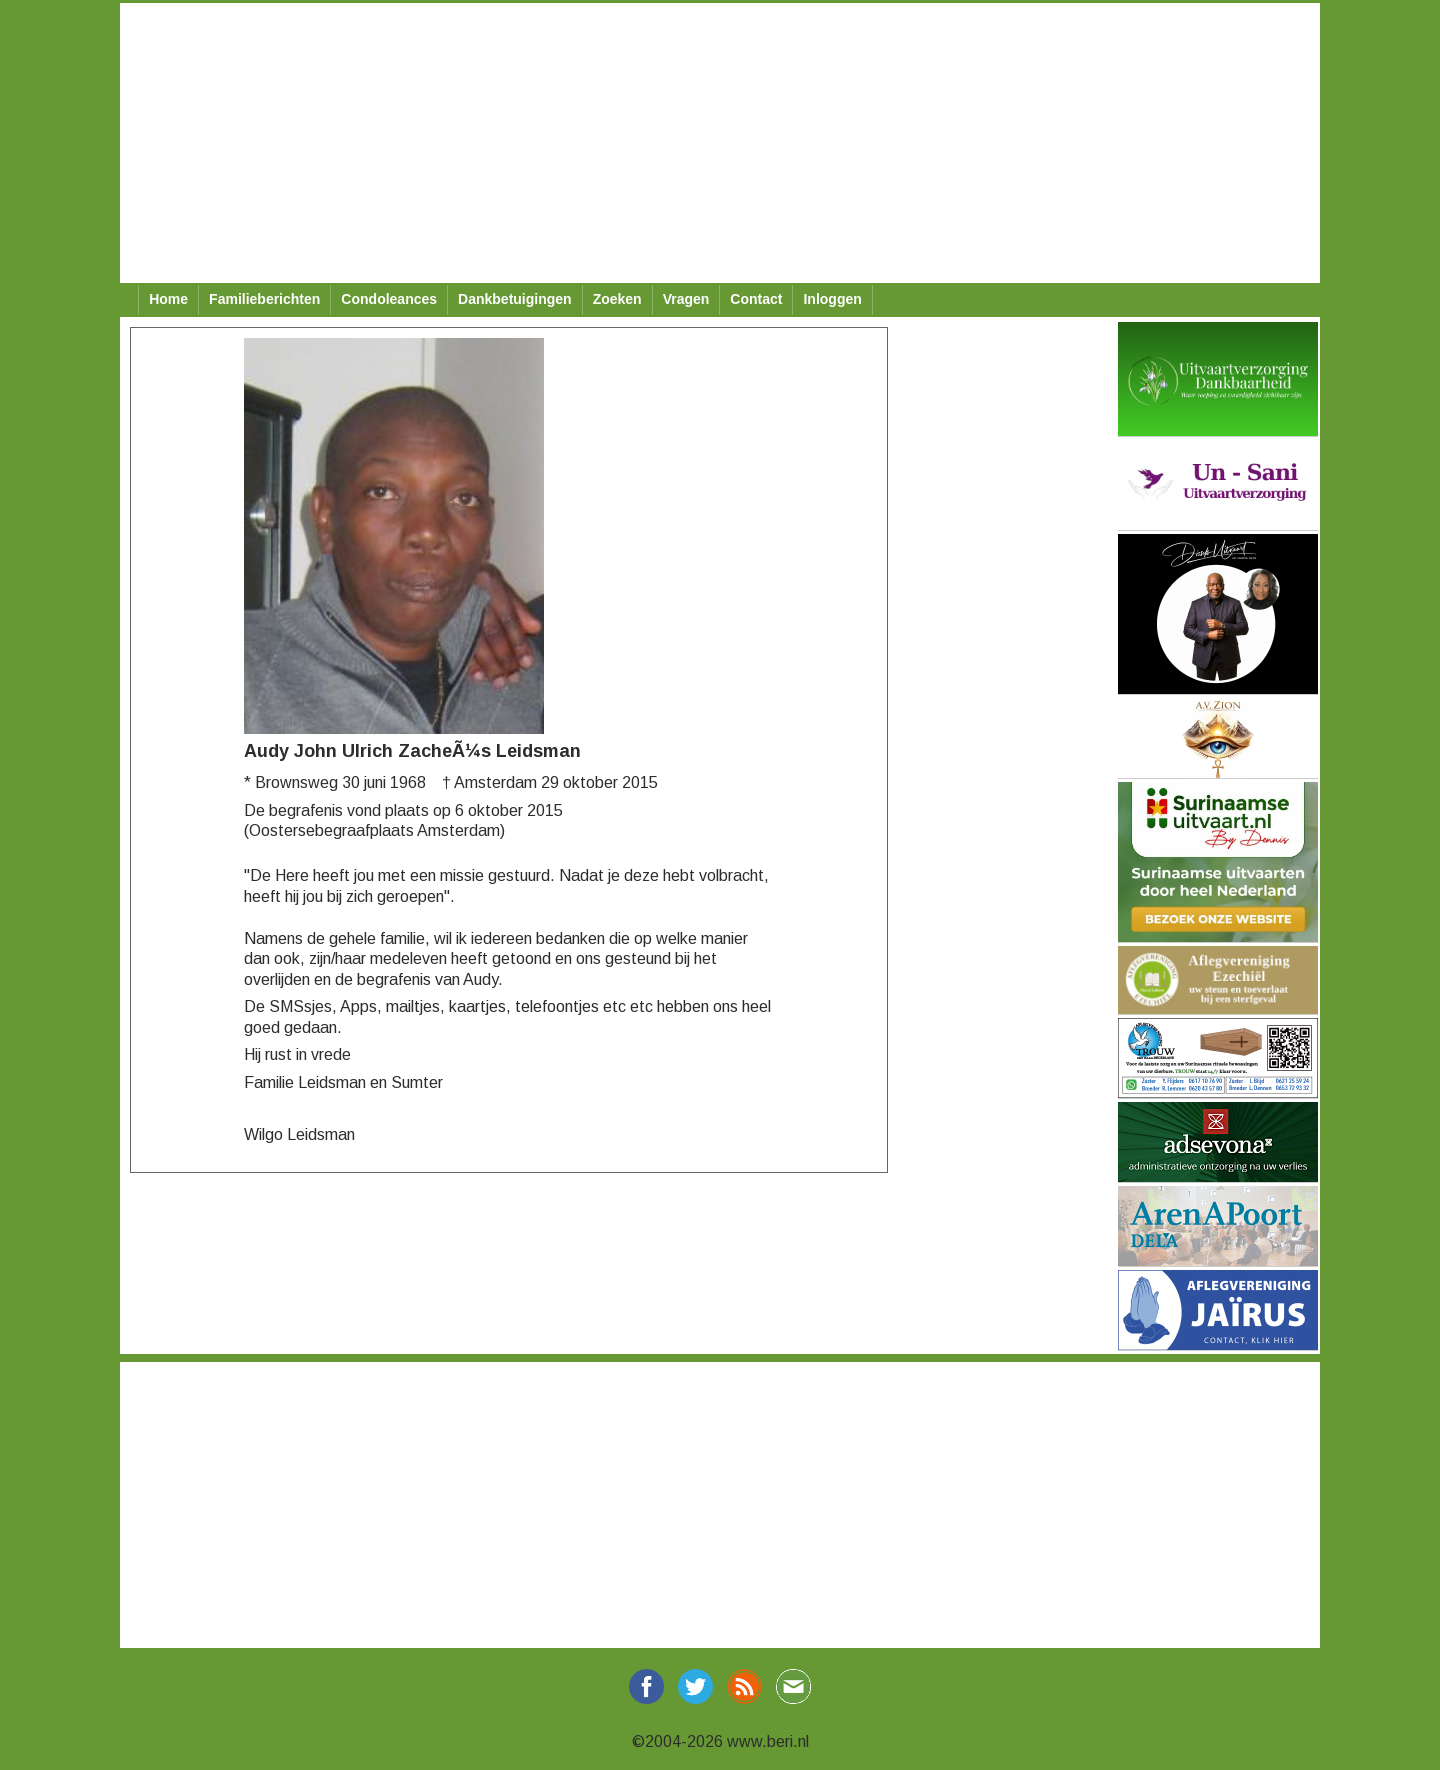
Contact (756, 299)
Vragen (686, 299)
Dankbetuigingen (515, 299)
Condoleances (389, 299)
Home (168, 299)
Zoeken (617, 299)
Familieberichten (264, 299)
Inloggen (832, 299)
